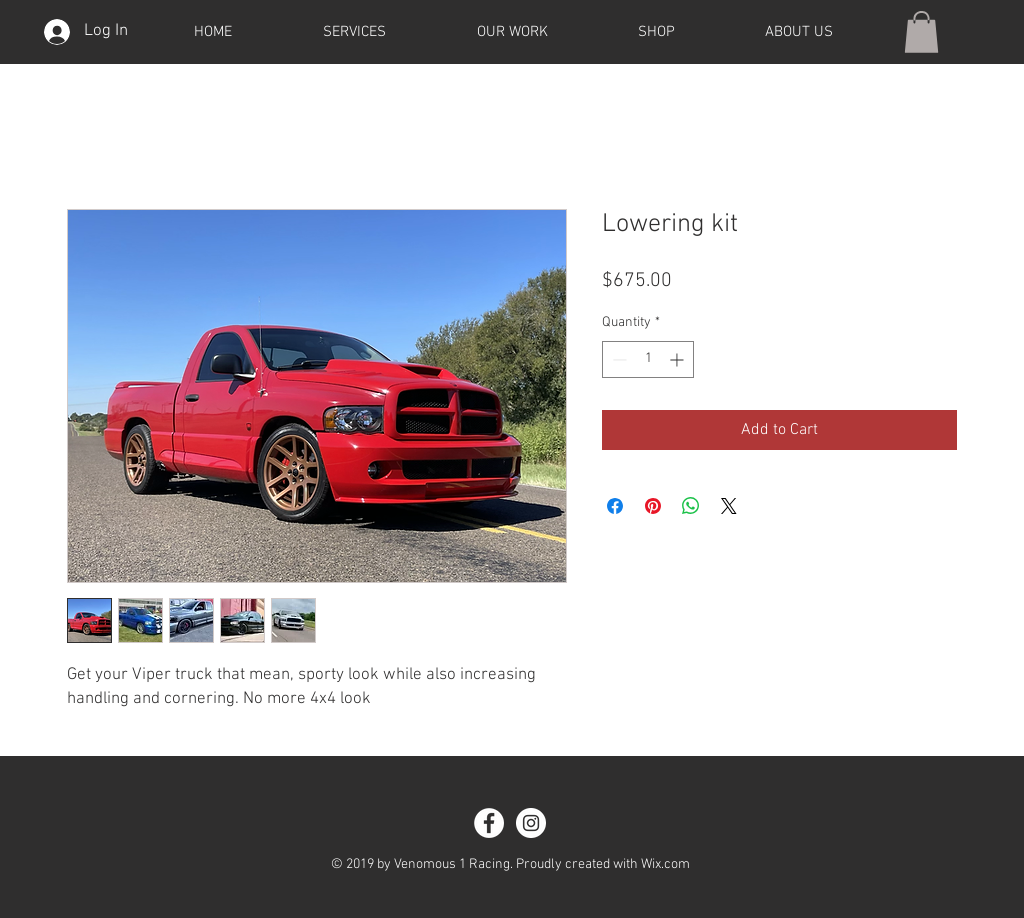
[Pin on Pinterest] (653, 506)
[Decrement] (617, 359)
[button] (921, 32)
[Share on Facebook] (615, 506)
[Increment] (678, 359)
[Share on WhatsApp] (691, 506)
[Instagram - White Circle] (531, 823)
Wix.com (665, 864)
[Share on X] (729, 506)
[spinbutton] (648, 359)
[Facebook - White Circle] (489, 823)
